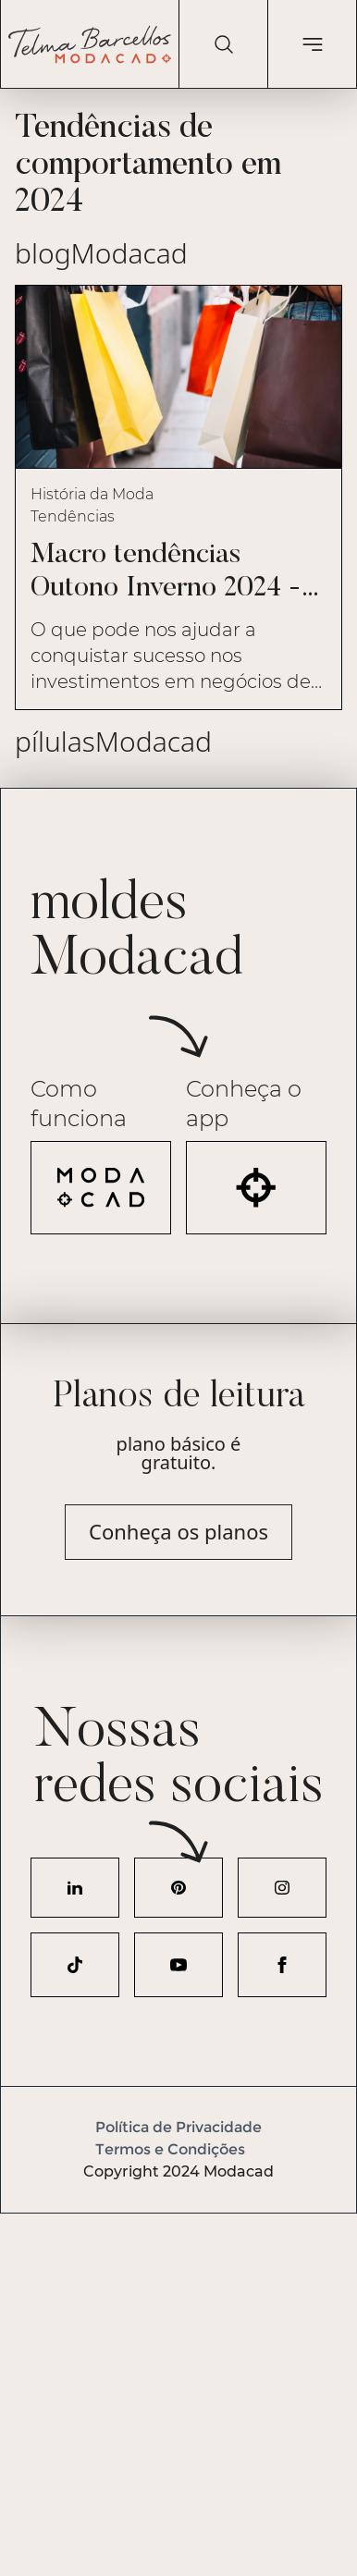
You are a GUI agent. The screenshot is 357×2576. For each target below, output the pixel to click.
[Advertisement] (178, 2392)
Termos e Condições (170, 2149)
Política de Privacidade (178, 2127)
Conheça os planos (178, 1531)
